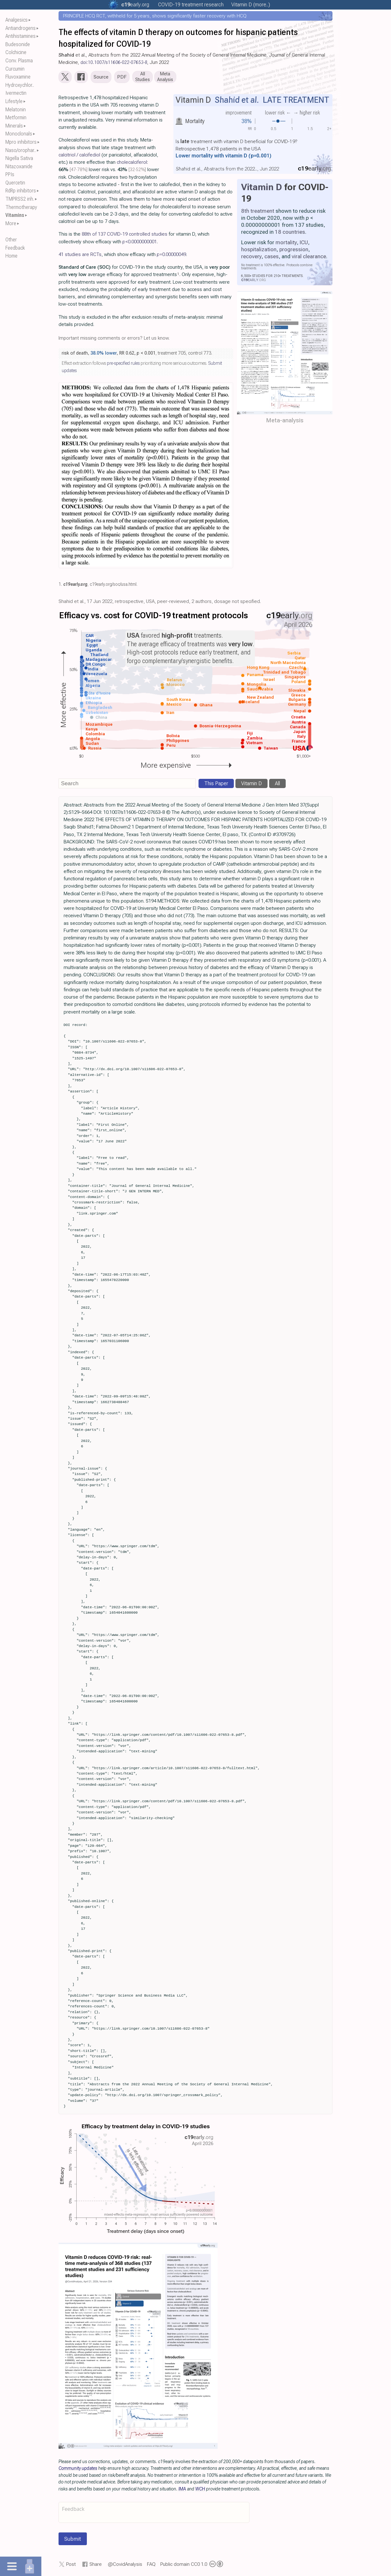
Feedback (15, 248)
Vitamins (14, 215)
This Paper (216, 785)
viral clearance (309, 257)
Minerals (14, 126)
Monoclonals (18, 134)
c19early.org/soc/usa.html (113, 585)
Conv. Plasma (19, 61)
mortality (286, 243)
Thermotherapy (21, 207)
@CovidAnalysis (125, 2565)
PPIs (9, 174)
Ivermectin (15, 93)
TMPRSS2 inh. (19, 199)
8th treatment (257, 212)
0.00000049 (171, 256)
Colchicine (15, 52)
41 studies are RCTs (80, 256)
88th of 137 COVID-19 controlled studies (124, 236)
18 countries (290, 233)
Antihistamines (20, 36)
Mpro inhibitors (21, 142)
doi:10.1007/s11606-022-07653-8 (113, 62)
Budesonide (17, 44)
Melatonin (15, 110)
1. (60, 585)
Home (11, 256)
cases (271, 257)
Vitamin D (261, 188)
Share (95, 2565)
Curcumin (14, 69)
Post (71, 2565)
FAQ (151, 2565)
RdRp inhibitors (20, 191)
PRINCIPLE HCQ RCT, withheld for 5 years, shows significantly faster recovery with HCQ (155, 16)
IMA (182, 2490)
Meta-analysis (285, 421)
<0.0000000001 (139, 243)
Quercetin (15, 183)
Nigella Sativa (19, 158)
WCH (200, 2490)
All (277, 785)
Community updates (78, 2469)
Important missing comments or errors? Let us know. (114, 339)
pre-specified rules (123, 364)
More (10, 223)
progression (293, 250)
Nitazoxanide (18, 166)
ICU (304, 243)
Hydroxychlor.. (19, 85)
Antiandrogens (20, 28)
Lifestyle (14, 101)
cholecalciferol (132, 163)
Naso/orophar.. (20, 150)
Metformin (15, 117)
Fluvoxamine (18, 77)
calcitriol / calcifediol (79, 156)
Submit (72, 2540)
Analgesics (16, 20)
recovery (251, 257)
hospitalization (258, 250)
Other (11, 240)
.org (135, 5)
